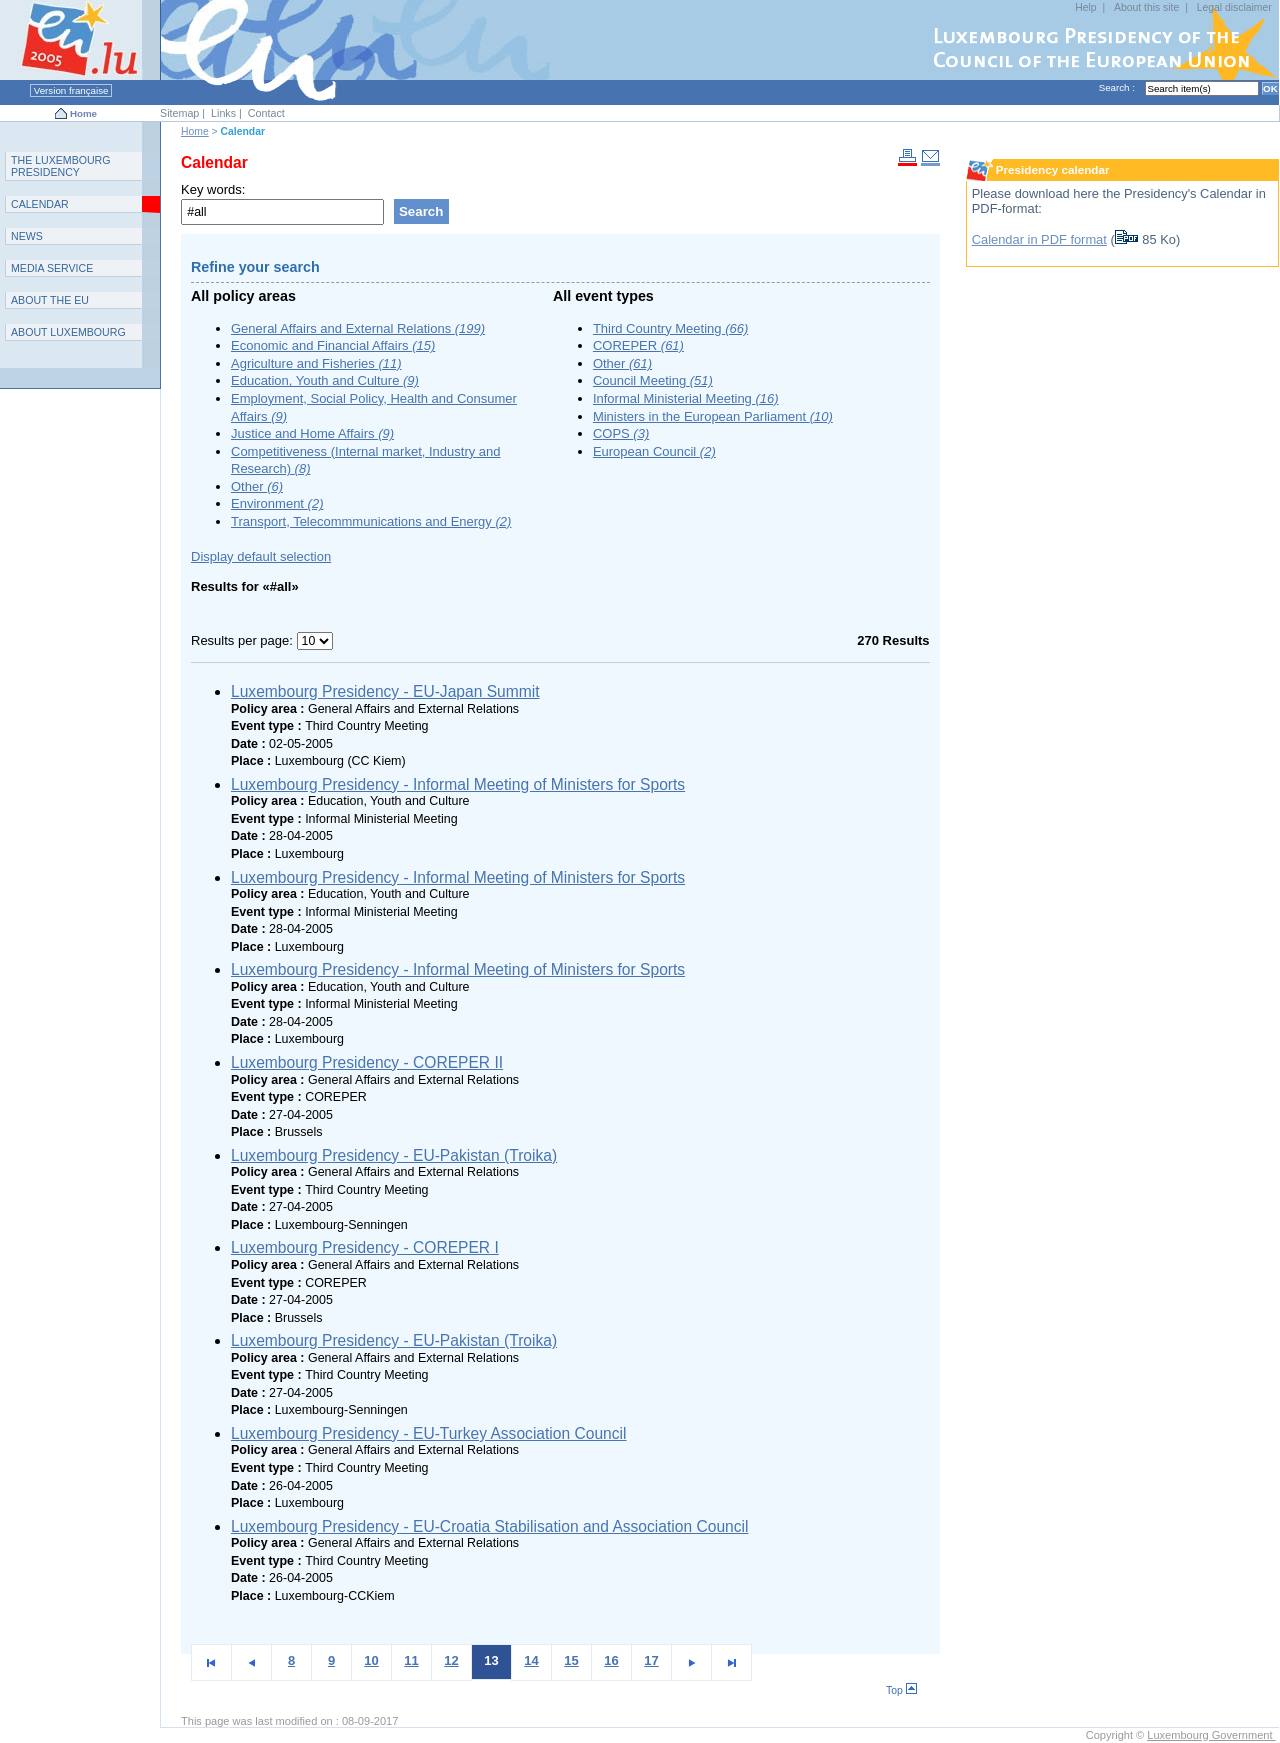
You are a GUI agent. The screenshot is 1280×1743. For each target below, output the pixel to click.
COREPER (638, 345)
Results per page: (244, 640)
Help (1085, 7)
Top (901, 1690)
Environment (277, 503)
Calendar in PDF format (1039, 239)
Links (223, 113)
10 (371, 1660)
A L (68, 332)
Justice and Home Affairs (312, 433)
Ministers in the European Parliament (713, 416)
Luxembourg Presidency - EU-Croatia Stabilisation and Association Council (489, 1526)
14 (531, 1660)
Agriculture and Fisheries (316, 363)
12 (451, 1660)
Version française (71, 90)
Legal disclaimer (1234, 7)
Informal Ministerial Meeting (686, 398)
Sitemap (179, 113)
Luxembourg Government (1211, 1735)
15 (571, 1660)
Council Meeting (653, 380)
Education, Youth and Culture (325, 380)
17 (651, 1660)
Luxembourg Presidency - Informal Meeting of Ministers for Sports (458, 784)
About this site (1146, 7)
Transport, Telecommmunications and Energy (371, 521)
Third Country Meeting (670, 328)
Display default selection (261, 556)
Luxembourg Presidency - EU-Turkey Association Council (429, 1433)
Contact (266, 113)
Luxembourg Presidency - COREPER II (367, 1062)
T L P (61, 166)
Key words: (213, 189)
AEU (50, 300)
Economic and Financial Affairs (333, 345)
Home (83, 113)
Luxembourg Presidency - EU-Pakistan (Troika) (394, 1155)
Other (257, 486)
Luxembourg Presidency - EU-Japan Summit (385, 691)
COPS (621, 433)
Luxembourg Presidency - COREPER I (365, 1247)
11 (411, 1660)
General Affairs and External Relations (358, 328)
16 (611, 1660)
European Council (654, 451)
